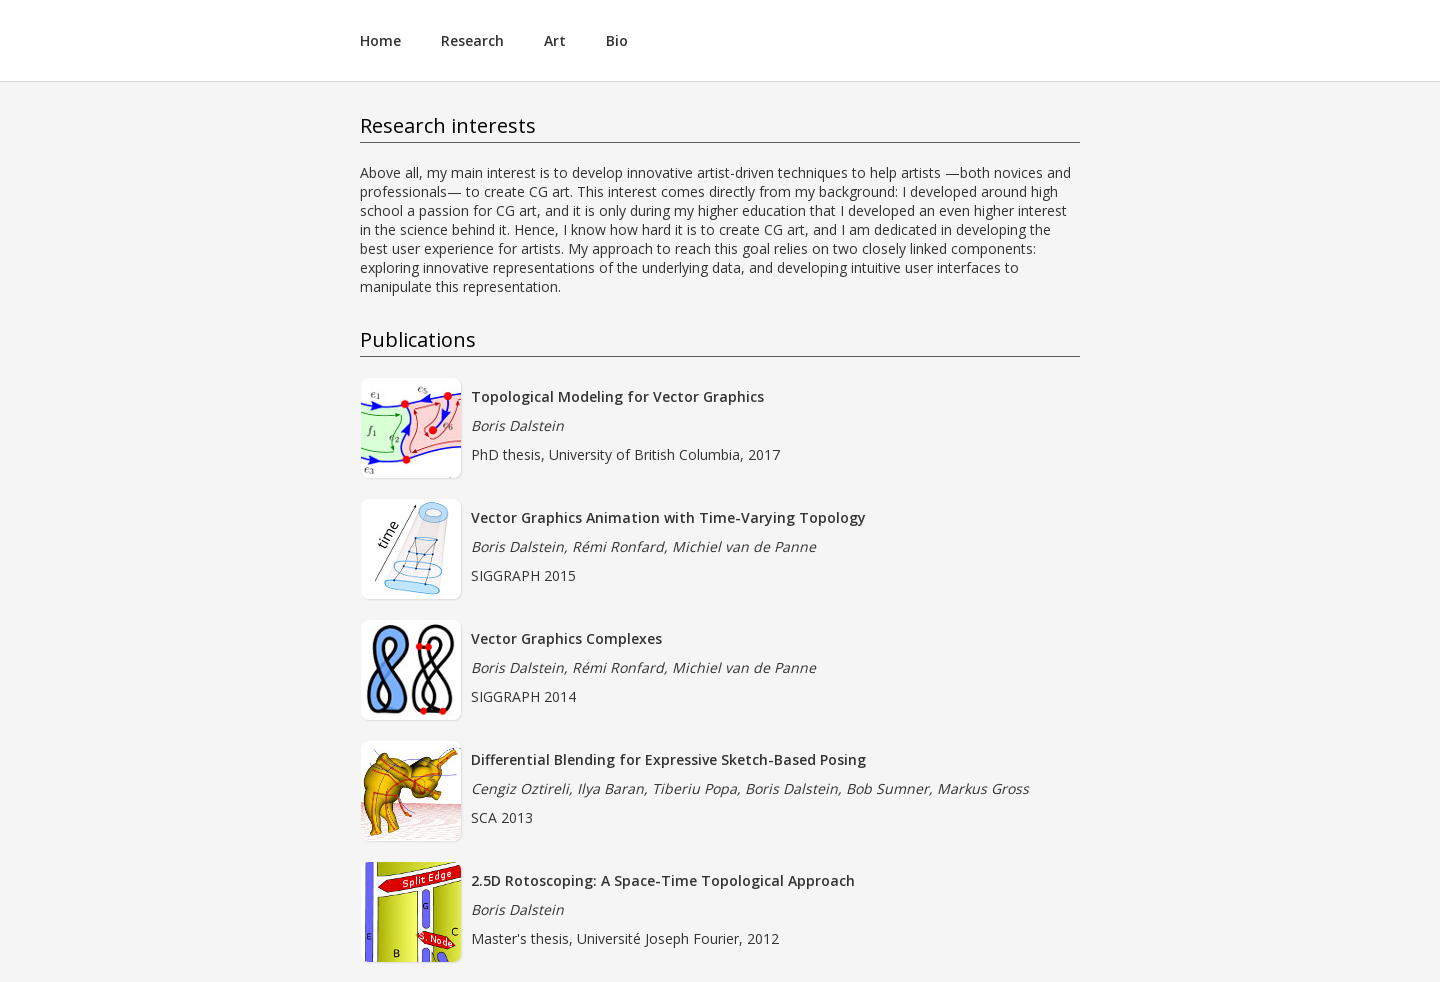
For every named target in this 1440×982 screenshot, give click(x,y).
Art (555, 40)
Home (380, 40)
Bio (617, 40)
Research (472, 40)
